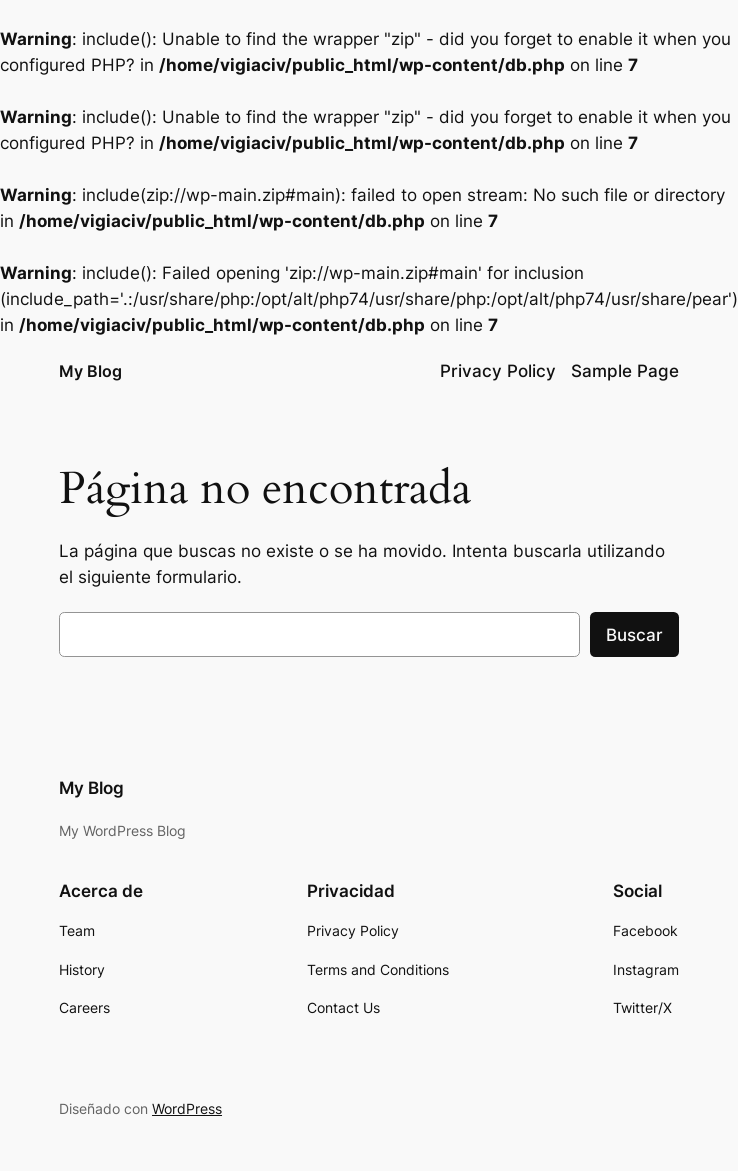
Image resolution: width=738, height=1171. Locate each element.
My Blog (90, 371)
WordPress (187, 1108)
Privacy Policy (498, 371)
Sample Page (625, 371)
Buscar (634, 635)
